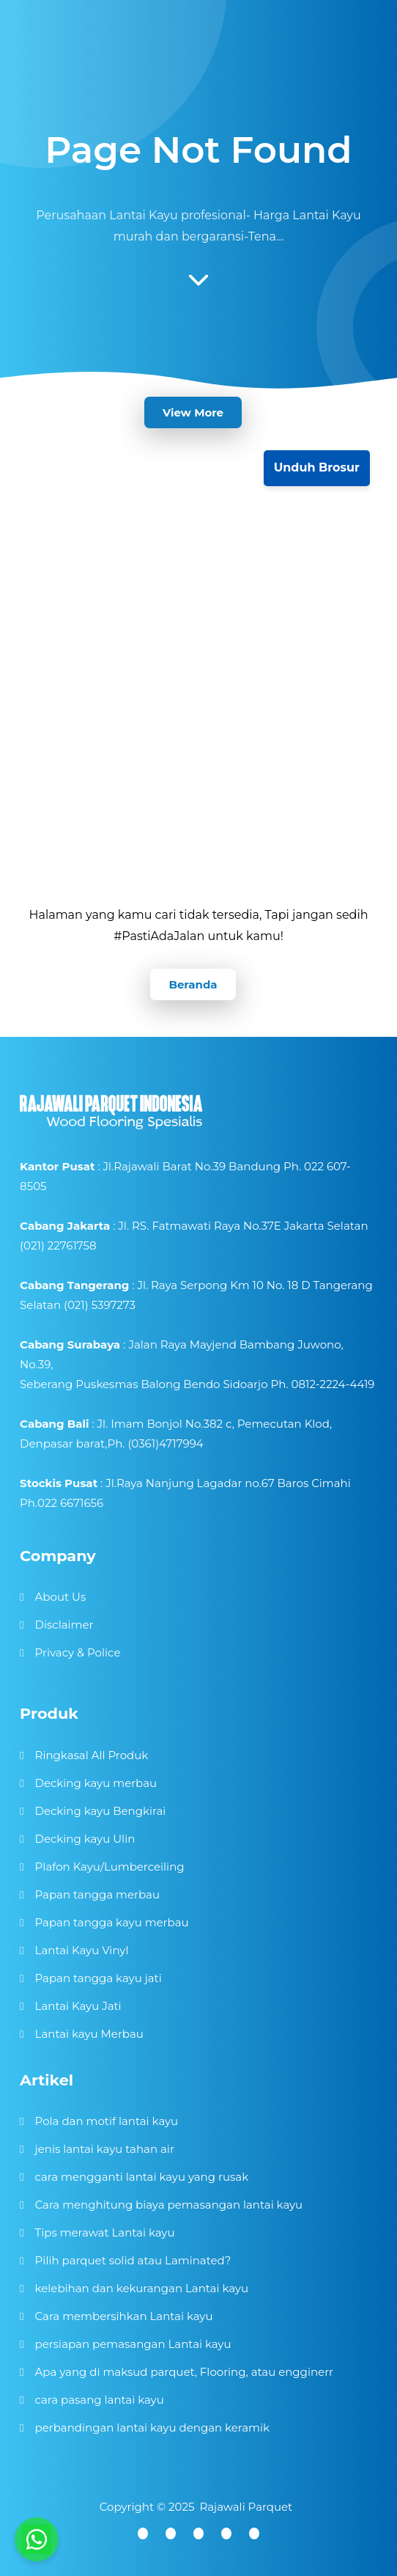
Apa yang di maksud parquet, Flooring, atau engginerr (184, 2372)
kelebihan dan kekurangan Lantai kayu (141, 2288)
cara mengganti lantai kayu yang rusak (142, 2177)
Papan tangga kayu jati (98, 1978)
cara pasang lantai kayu (99, 2400)
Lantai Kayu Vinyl (82, 1950)
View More (193, 412)
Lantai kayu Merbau (89, 2034)
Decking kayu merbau (96, 1783)
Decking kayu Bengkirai (100, 1811)
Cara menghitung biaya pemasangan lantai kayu (169, 2205)
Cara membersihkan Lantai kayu (124, 2316)
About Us (60, 1597)
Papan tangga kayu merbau (112, 1922)
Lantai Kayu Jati (78, 2006)
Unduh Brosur (317, 467)
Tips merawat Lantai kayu (105, 2232)
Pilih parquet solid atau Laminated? (133, 2260)
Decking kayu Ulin (85, 1839)
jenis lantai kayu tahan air (104, 2149)
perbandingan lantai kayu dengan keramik (152, 2427)
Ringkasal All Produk (92, 1755)
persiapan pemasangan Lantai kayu (133, 2344)
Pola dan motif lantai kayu (107, 2121)
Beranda (192, 984)
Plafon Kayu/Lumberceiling (110, 1867)
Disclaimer (64, 1625)
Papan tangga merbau (97, 1894)
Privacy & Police (78, 1652)
